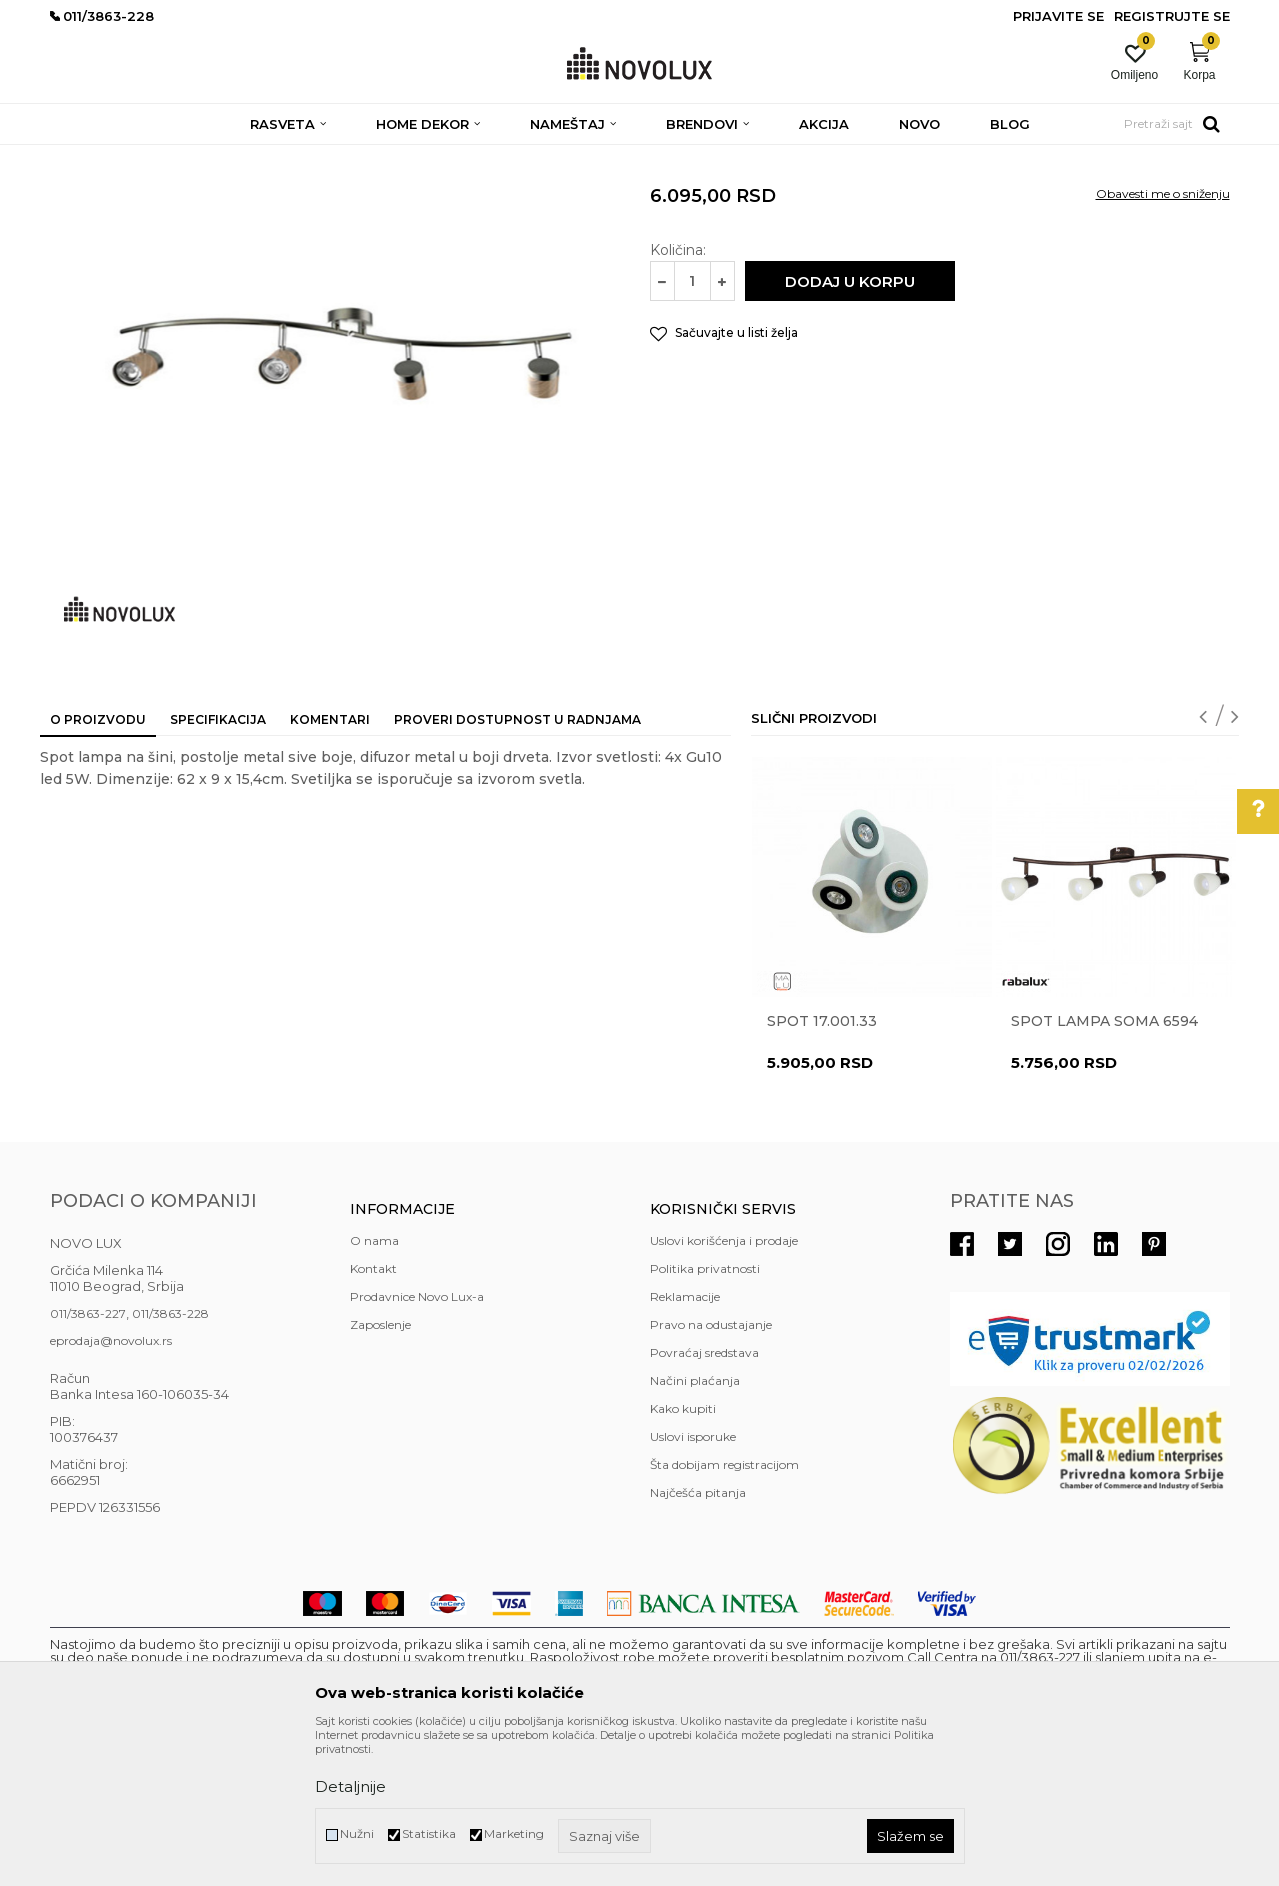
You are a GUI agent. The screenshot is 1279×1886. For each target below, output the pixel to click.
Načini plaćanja (695, 1525)
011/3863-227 (88, 1458)
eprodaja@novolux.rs (111, 1485)
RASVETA (227, 157)
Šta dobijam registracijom (724, 1609)
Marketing (514, 1833)
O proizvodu (98, 864)
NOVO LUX (83, 157)
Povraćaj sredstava (704, 1497)
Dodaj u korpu (850, 426)
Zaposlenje (380, 1469)
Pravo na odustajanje (711, 1469)
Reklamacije (685, 1441)
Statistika (429, 1833)
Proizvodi (157, 157)
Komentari (330, 864)
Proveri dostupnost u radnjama (517, 864)
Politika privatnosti (705, 1413)
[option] (872, 1083)
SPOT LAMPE (310, 157)
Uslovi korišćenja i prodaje (724, 1385)
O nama (374, 1385)
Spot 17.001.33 (822, 1166)
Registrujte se (1172, 16)
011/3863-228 (170, 1458)
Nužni (357, 1833)
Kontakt (373, 1413)
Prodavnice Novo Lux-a (417, 1441)
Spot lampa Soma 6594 (1104, 1166)
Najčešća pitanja (698, 1637)
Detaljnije (350, 1786)
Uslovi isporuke (693, 1581)
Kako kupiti (683, 1553)
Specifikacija (218, 864)
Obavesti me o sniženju (1163, 338)
